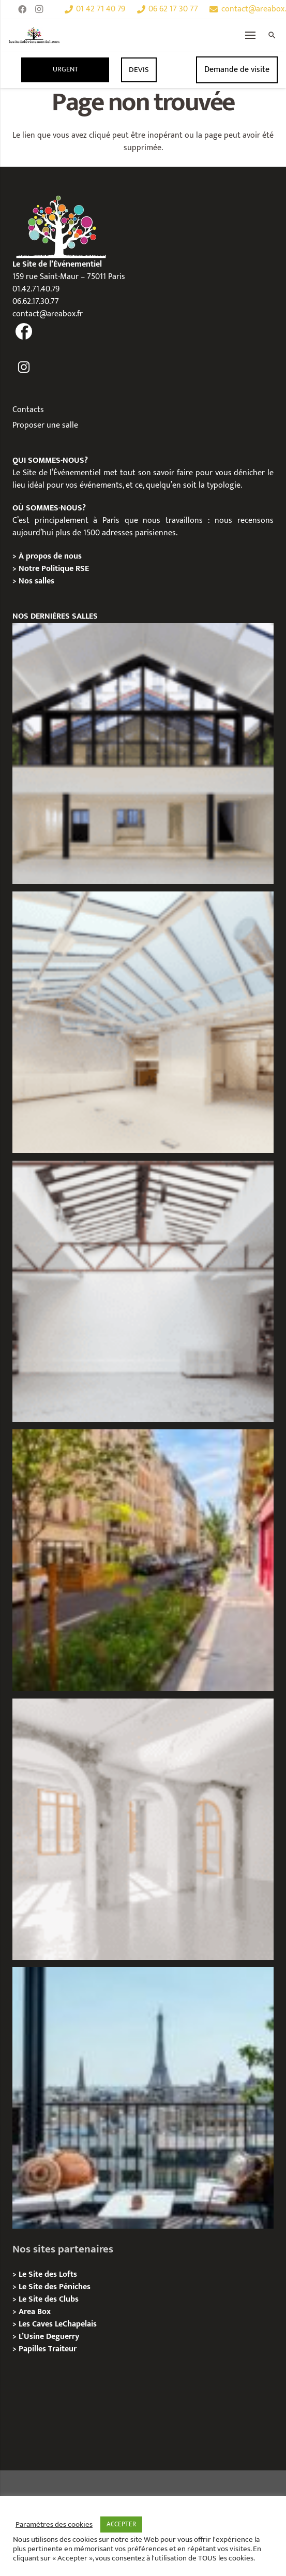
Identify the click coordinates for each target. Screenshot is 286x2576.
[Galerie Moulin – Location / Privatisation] (143, 753)
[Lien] (34, 35)
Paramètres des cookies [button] (54, 2524)
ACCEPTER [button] (121, 2524)
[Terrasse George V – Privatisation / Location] (143, 2098)
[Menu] (250, 35)
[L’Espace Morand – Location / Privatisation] (143, 1022)
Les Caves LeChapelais (58, 2324)
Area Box (35, 2312)
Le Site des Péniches (55, 2287)
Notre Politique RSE (54, 569)
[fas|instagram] (24, 367)
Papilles (33, 2349)
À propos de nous (50, 556)
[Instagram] (39, 9)
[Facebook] (22, 9)
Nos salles (36, 581)
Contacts (28, 410)
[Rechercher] (272, 35)
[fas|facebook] (24, 332)
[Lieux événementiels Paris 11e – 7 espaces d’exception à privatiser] (143, 1560)
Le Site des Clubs (49, 2299)
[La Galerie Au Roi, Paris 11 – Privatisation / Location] (143, 1829)
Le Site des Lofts (48, 2274)
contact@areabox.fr (47, 314)
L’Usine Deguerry (49, 2337)
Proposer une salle (45, 425)
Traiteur (62, 2349)
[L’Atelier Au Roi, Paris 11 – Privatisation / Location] (143, 1291)
